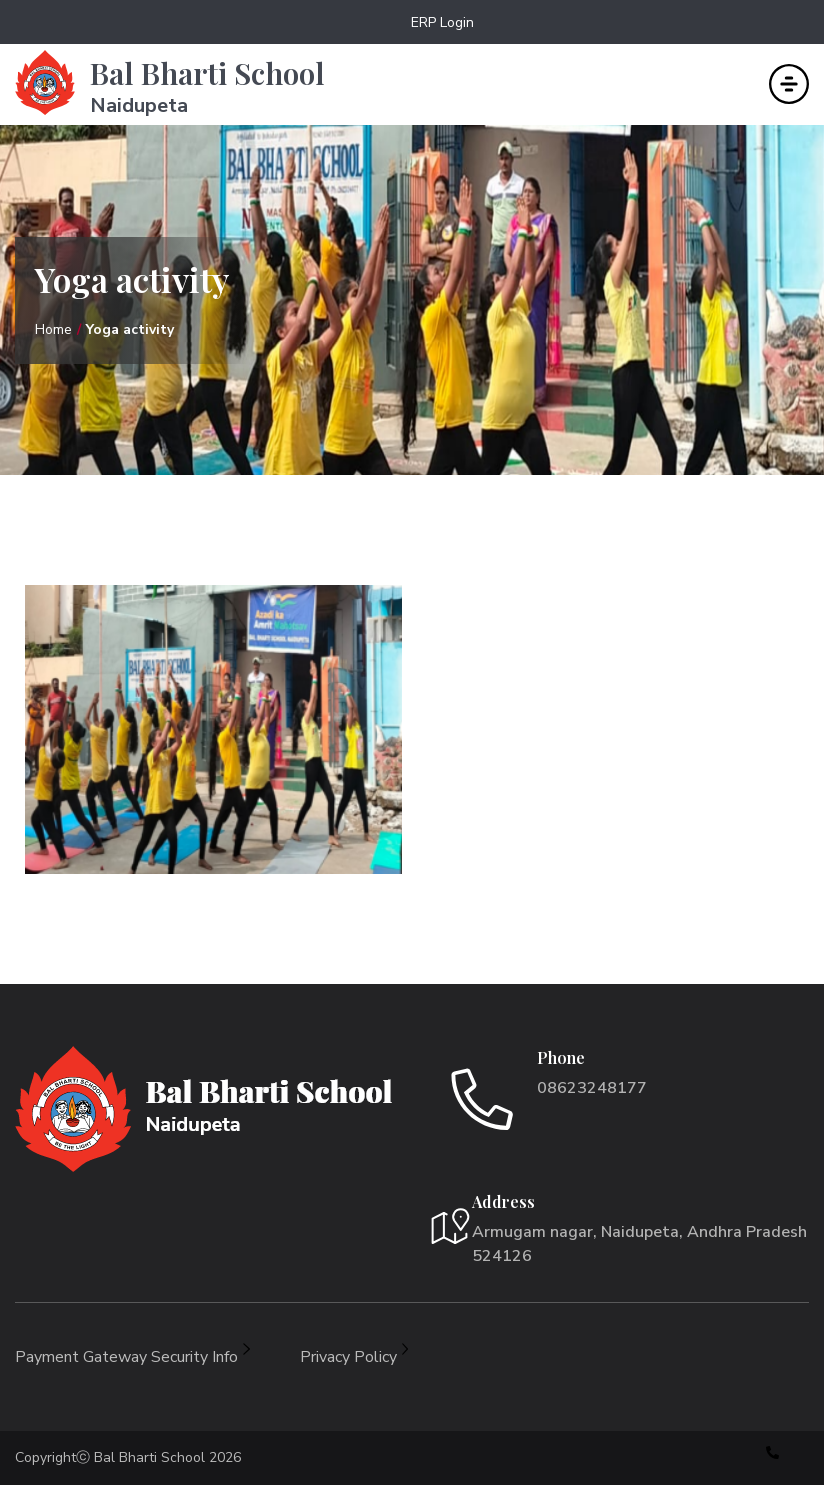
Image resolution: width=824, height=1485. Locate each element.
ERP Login (442, 22)
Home (53, 329)
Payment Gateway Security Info (132, 1357)
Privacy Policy (354, 1357)
